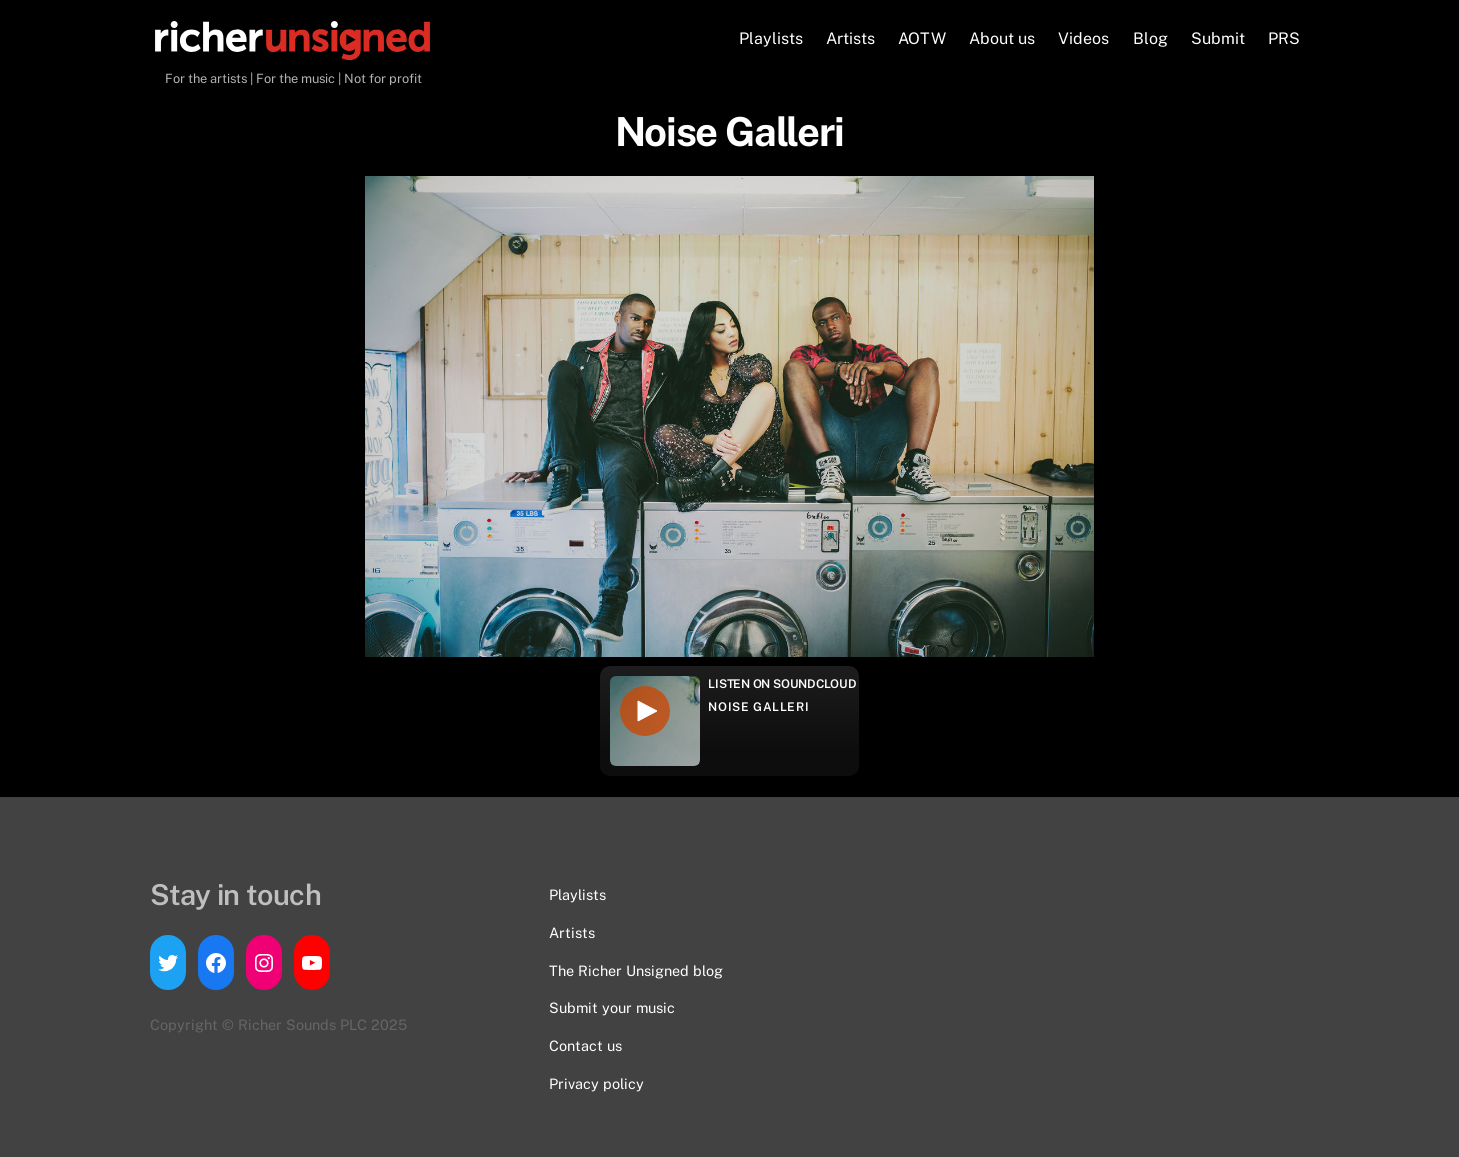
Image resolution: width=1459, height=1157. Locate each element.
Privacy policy (596, 1083)
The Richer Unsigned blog (636, 970)
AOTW (922, 38)
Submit (1218, 38)
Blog (1150, 38)
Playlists (771, 38)
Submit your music (612, 1007)
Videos (1083, 38)
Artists (850, 38)
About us (1002, 38)
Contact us (585, 1045)
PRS (1284, 38)
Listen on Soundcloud (782, 684)
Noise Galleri (758, 707)
